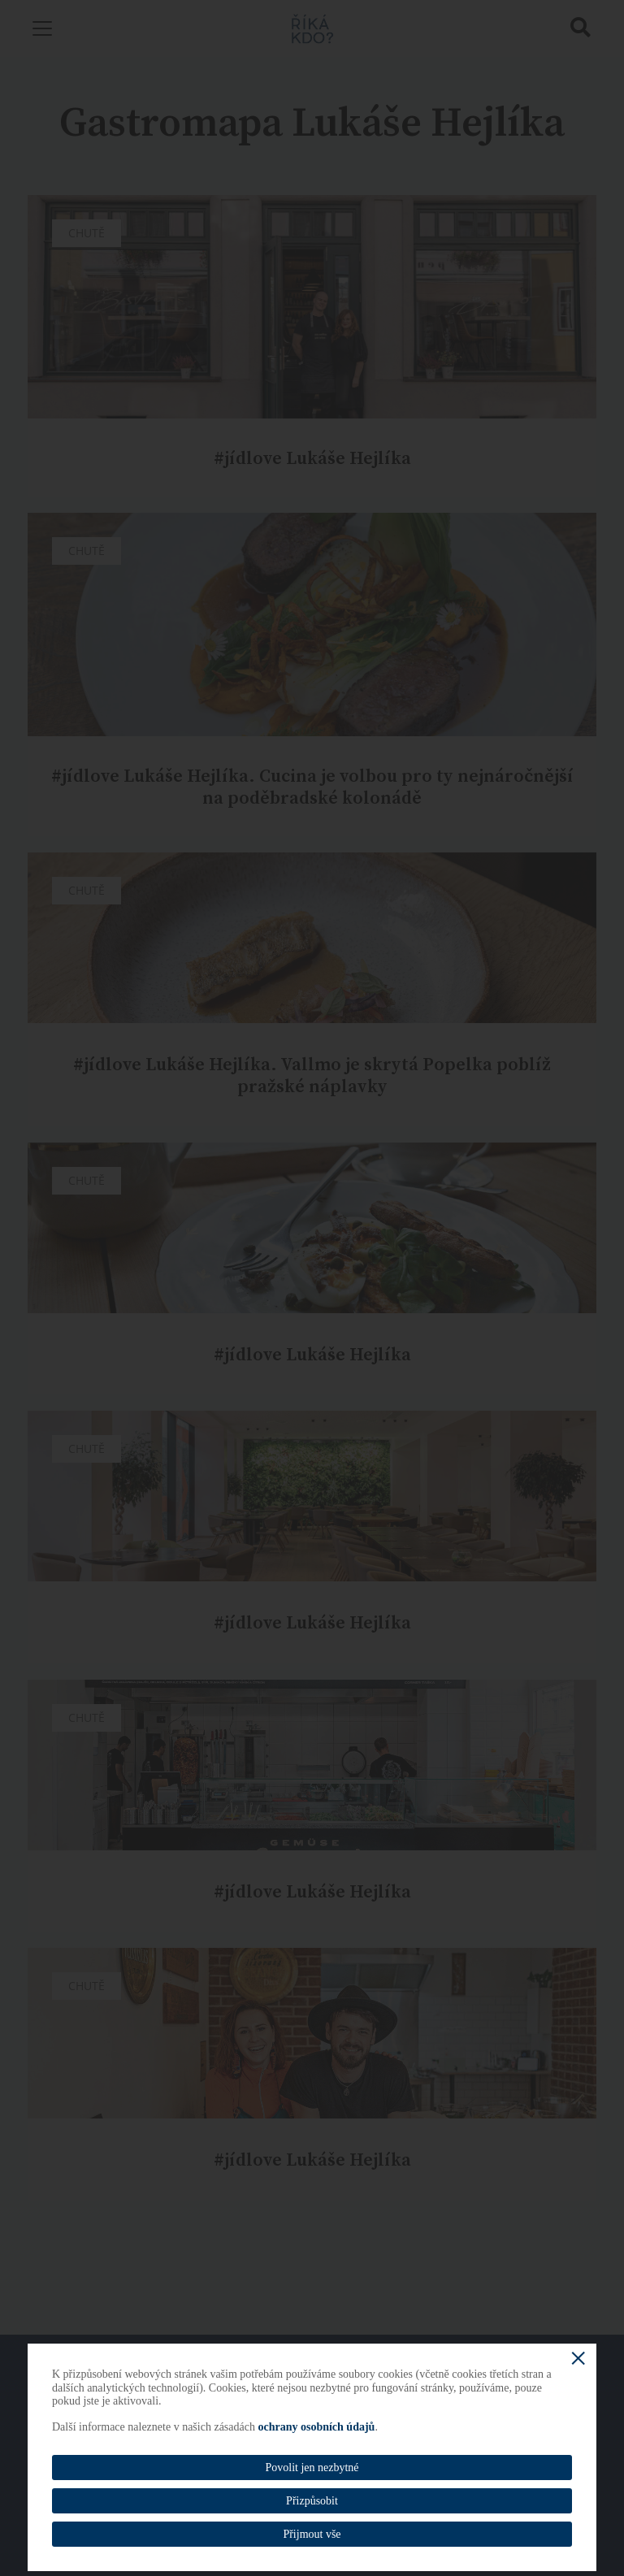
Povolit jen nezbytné (311, 2467)
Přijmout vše (311, 2534)
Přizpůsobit (312, 2501)
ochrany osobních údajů (316, 2427)
